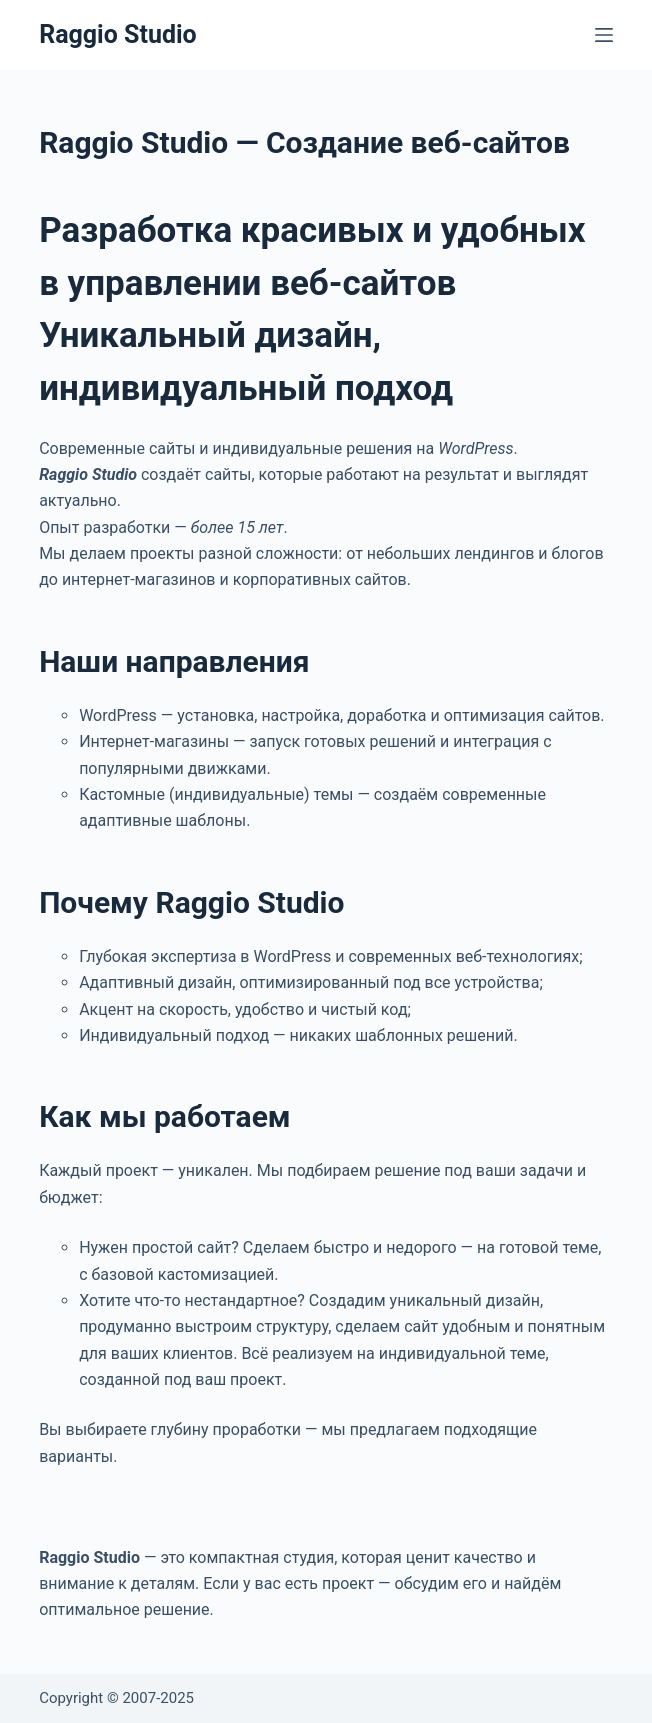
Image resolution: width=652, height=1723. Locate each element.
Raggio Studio (118, 34)
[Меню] (604, 35)
